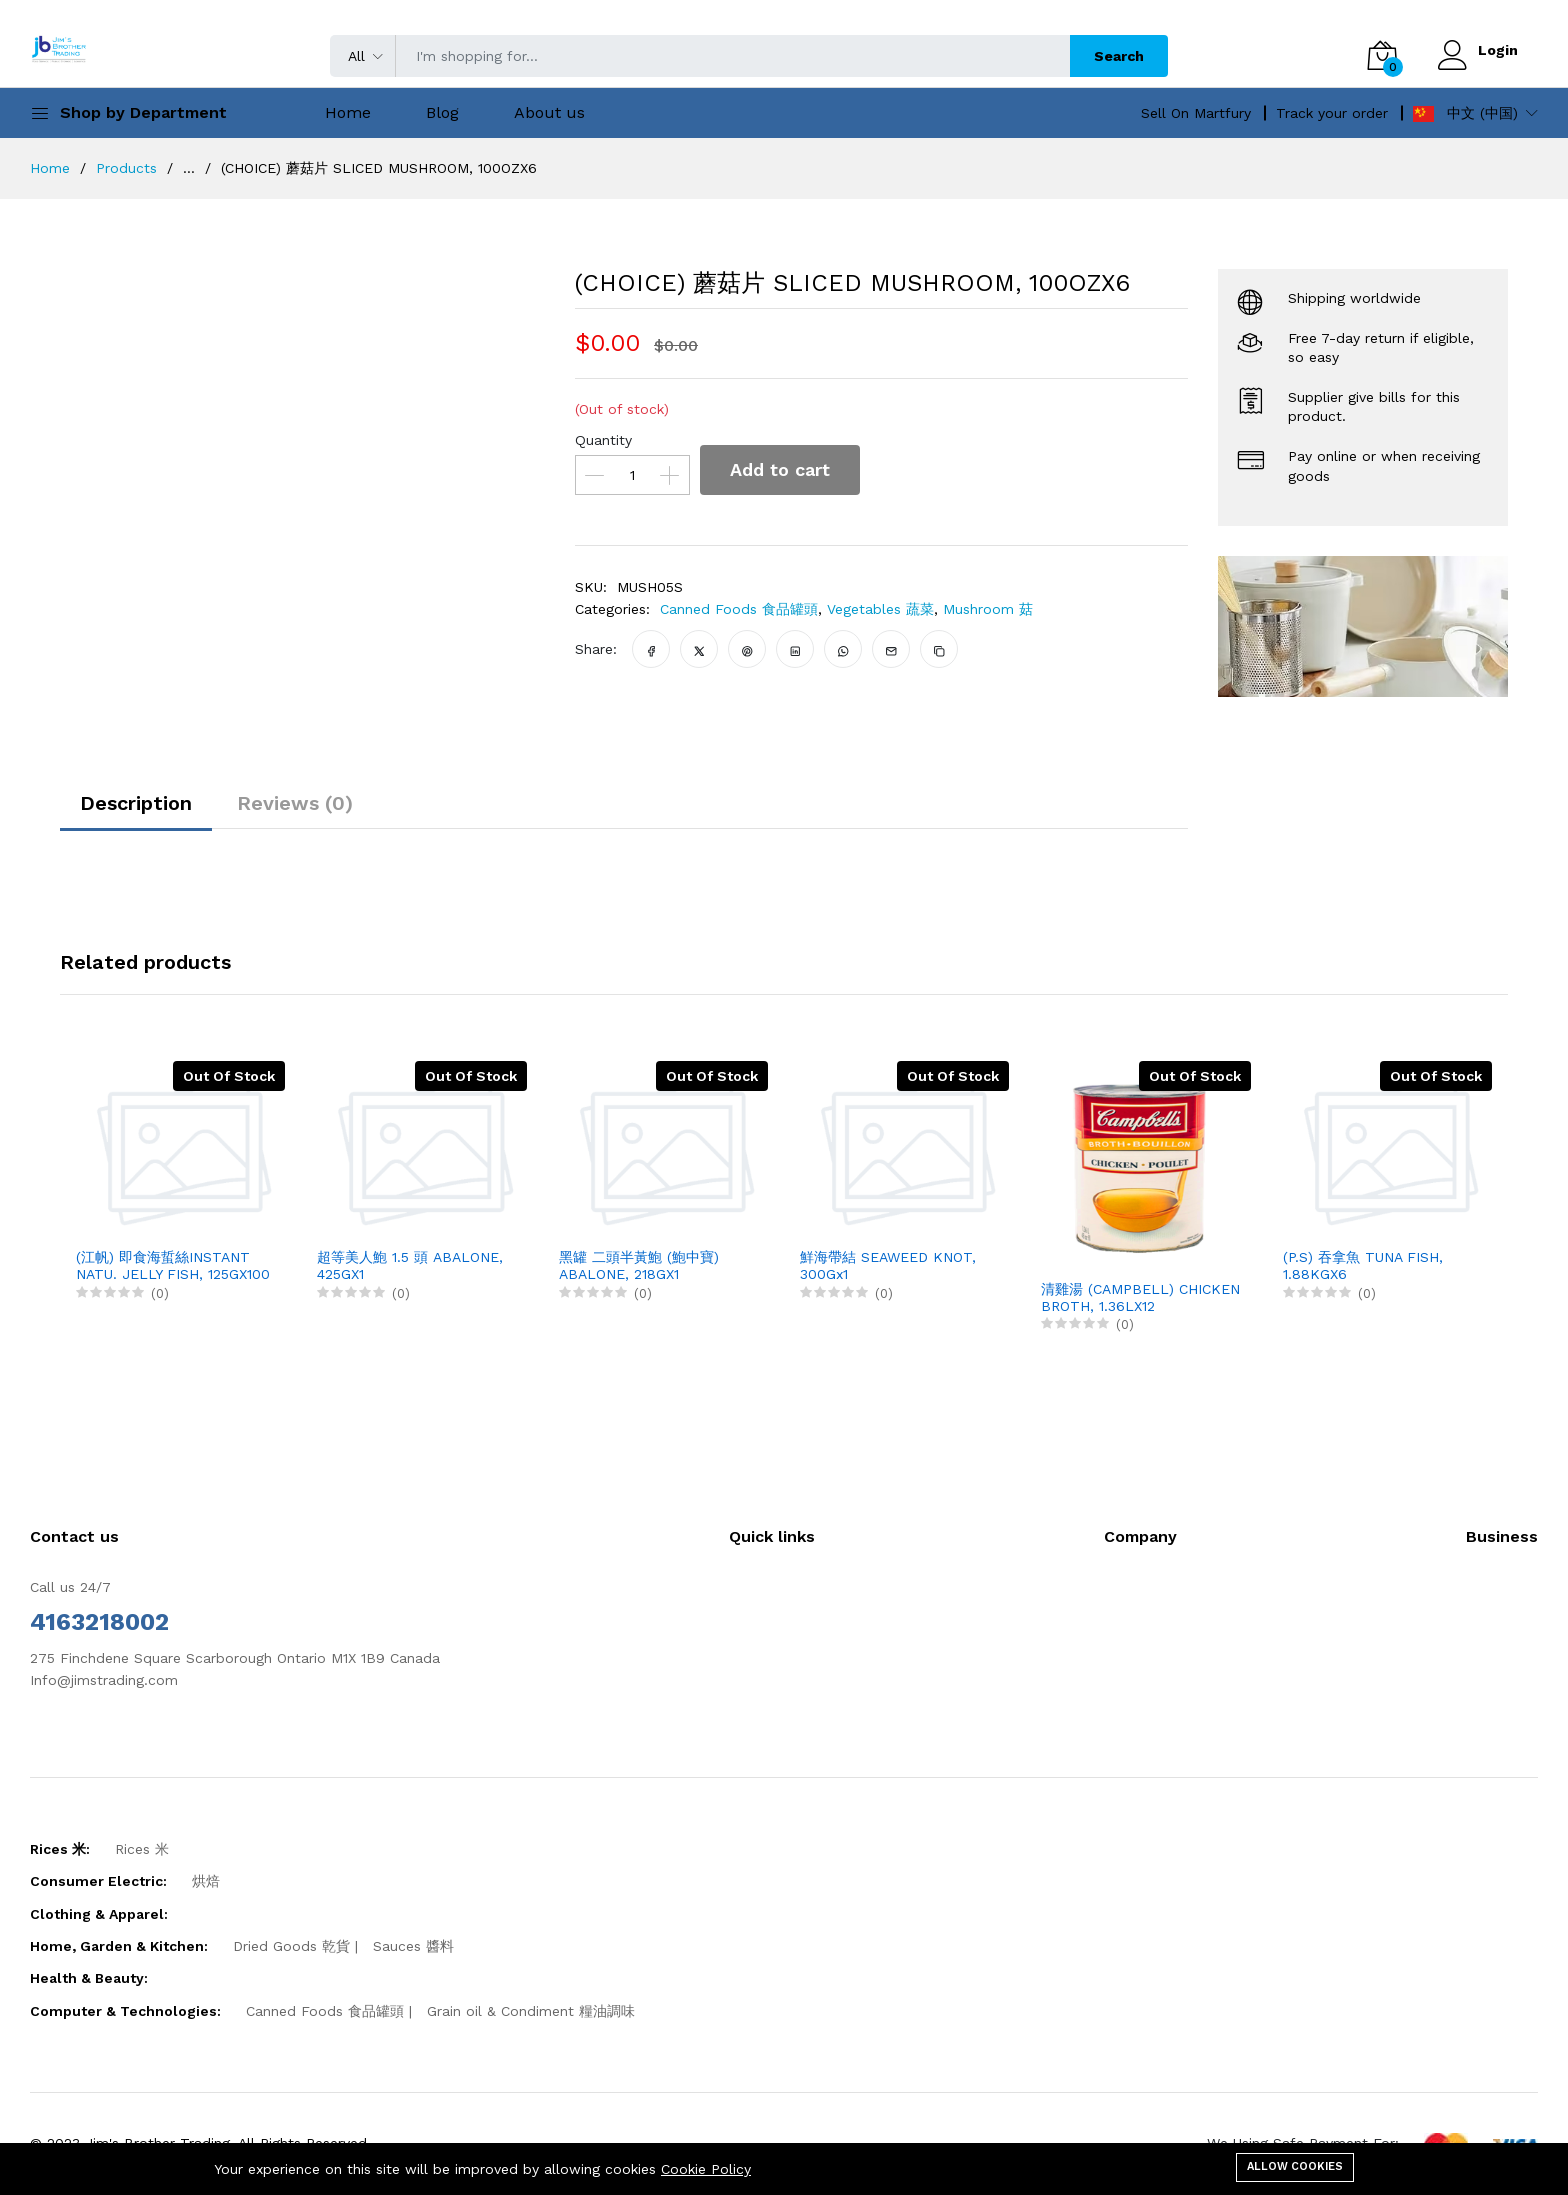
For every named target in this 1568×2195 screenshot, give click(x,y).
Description (136, 803)
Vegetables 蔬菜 (880, 609)
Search (1119, 56)
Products (126, 168)
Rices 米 (142, 1849)
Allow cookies (1295, 2166)
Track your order (1332, 113)
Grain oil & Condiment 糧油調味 (531, 2011)
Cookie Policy (706, 2169)
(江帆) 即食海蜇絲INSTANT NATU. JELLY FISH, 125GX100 (173, 1265)
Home (348, 112)
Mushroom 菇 (988, 609)
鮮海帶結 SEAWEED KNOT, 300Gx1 (888, 1265)
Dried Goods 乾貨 (291, 1946)
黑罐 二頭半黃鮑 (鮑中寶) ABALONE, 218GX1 (639, 1265)
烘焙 (206, 1881)
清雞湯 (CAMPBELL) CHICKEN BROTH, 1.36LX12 (1140, 1297)
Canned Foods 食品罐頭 (739, 609)
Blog (442, 112)
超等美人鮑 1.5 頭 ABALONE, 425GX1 (410, 1265)
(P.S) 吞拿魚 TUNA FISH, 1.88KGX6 (1363, 1265)
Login (1498, 50)
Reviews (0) (295, 803)
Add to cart (780, 469)
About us (549, 112)
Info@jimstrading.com (104, 1680)
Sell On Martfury (1196, 113)
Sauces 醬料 (413, 1946)
